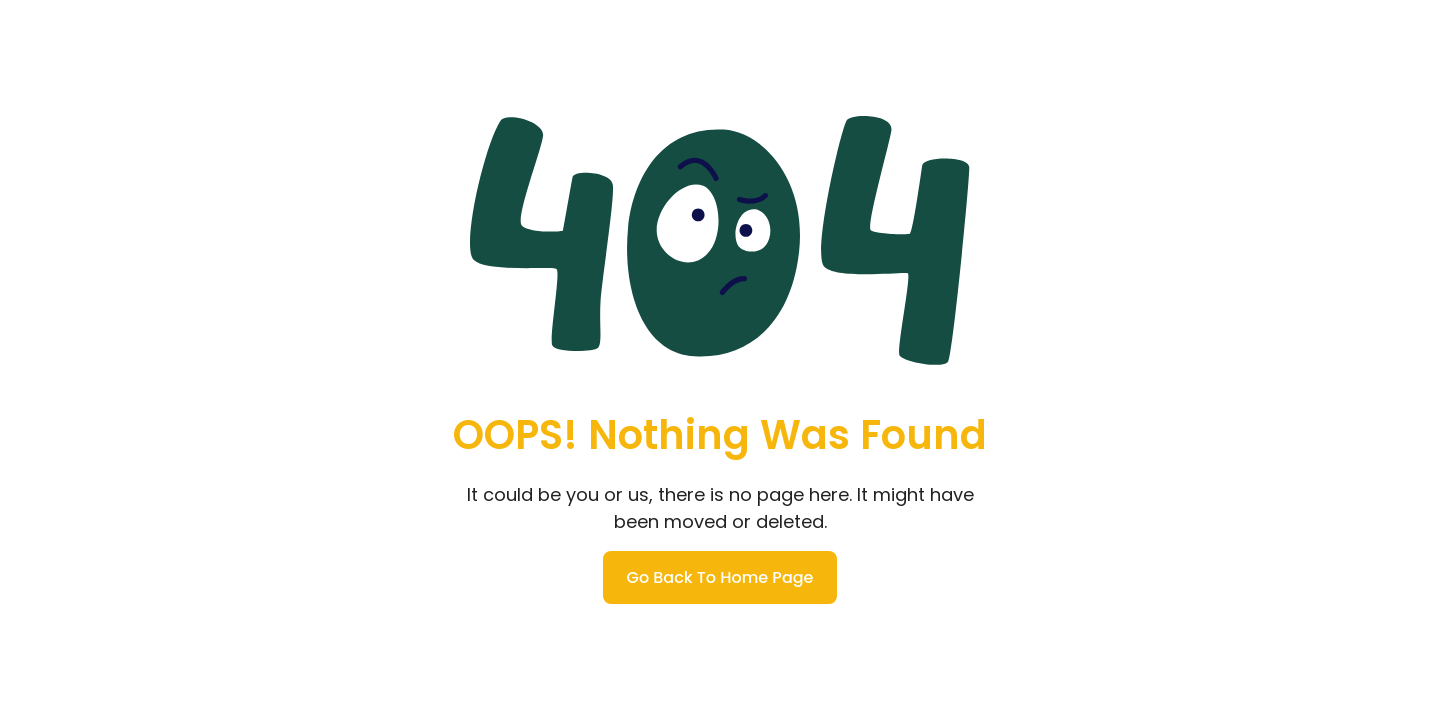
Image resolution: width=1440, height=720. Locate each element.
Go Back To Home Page (720, 577)
